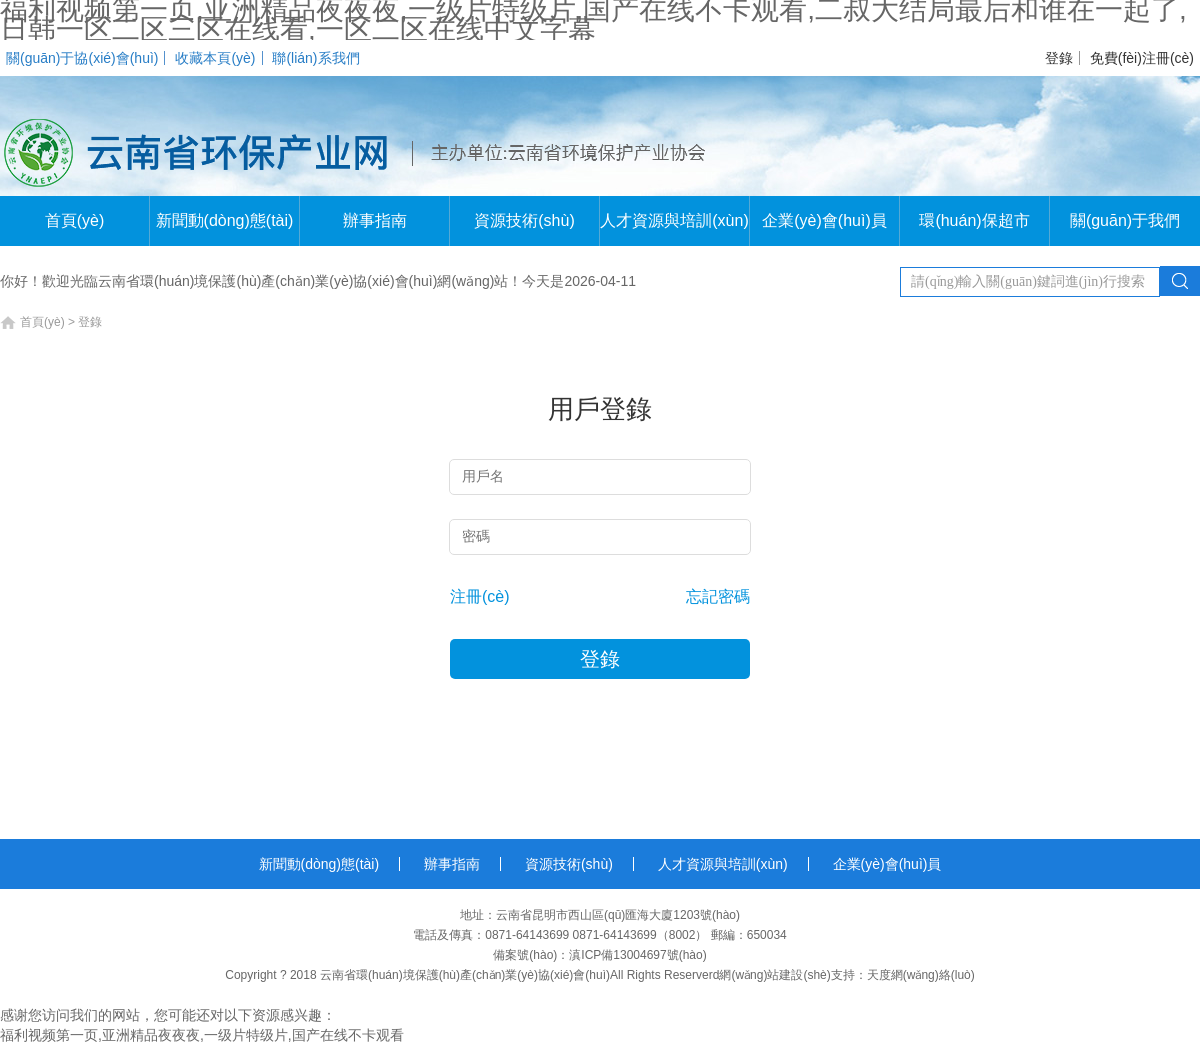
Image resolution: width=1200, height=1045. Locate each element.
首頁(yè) (75, 220)
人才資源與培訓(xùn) (674, 220)
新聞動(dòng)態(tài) (225, 220)
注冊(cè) (480, 596)
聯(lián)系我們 (315, 58)
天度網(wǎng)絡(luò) (921, 975)
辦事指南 (375, 220)
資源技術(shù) (524, 220)
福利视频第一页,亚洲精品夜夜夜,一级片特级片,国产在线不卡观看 (202, 1035)
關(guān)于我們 (1125, 220)
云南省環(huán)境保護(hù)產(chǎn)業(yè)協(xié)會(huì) (465, 975)
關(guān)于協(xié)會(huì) (82, 58)
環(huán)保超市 (974, 220)
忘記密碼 (718, 596)
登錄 (1059, 58)
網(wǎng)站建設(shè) (774, 975)
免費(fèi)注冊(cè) (1142, 58)
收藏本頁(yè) (215, 58)
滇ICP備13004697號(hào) (637, 955)
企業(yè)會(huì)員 (824, 220)
